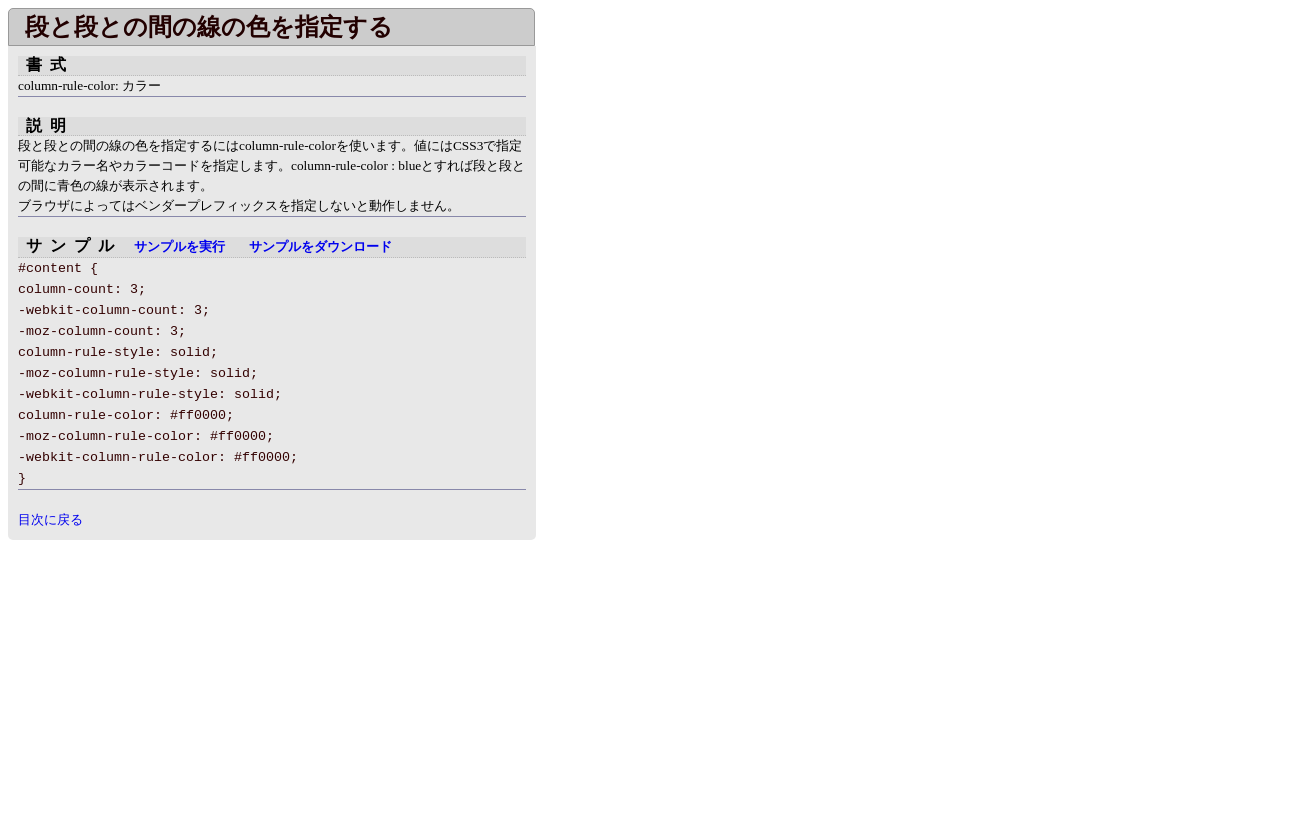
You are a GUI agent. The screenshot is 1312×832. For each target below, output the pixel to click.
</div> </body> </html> (620, 308)
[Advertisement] (176, 680)
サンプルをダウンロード (320, 247)
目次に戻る (50, 519)
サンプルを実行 (179, 247)
